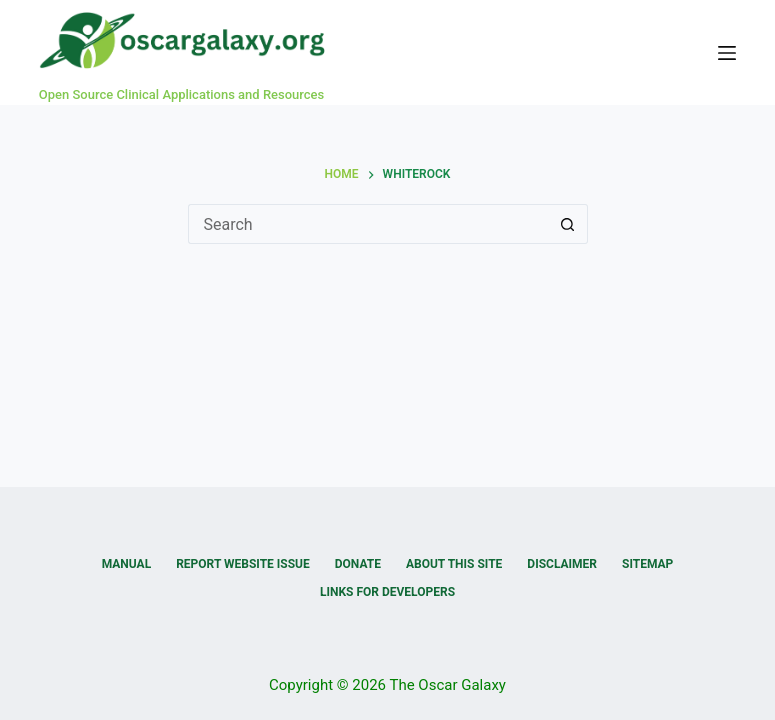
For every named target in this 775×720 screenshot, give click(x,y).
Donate (358, 564)
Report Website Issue (243, 564)
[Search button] (568, 224)
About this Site (454, 564)
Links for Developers (387, 592)
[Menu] (727, 53)
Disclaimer (562, 564)
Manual (126, 564)
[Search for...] (368, 224)
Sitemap (647, 564)
